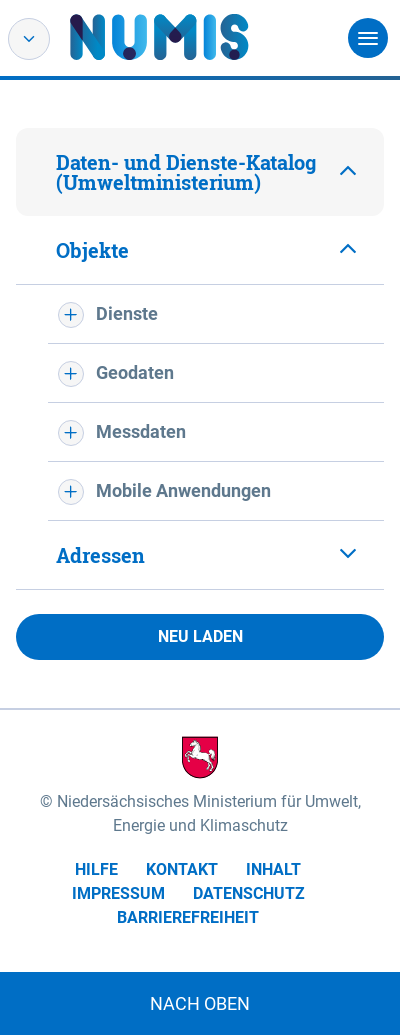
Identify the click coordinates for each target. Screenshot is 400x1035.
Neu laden (200, 636)
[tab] (200, 172)
